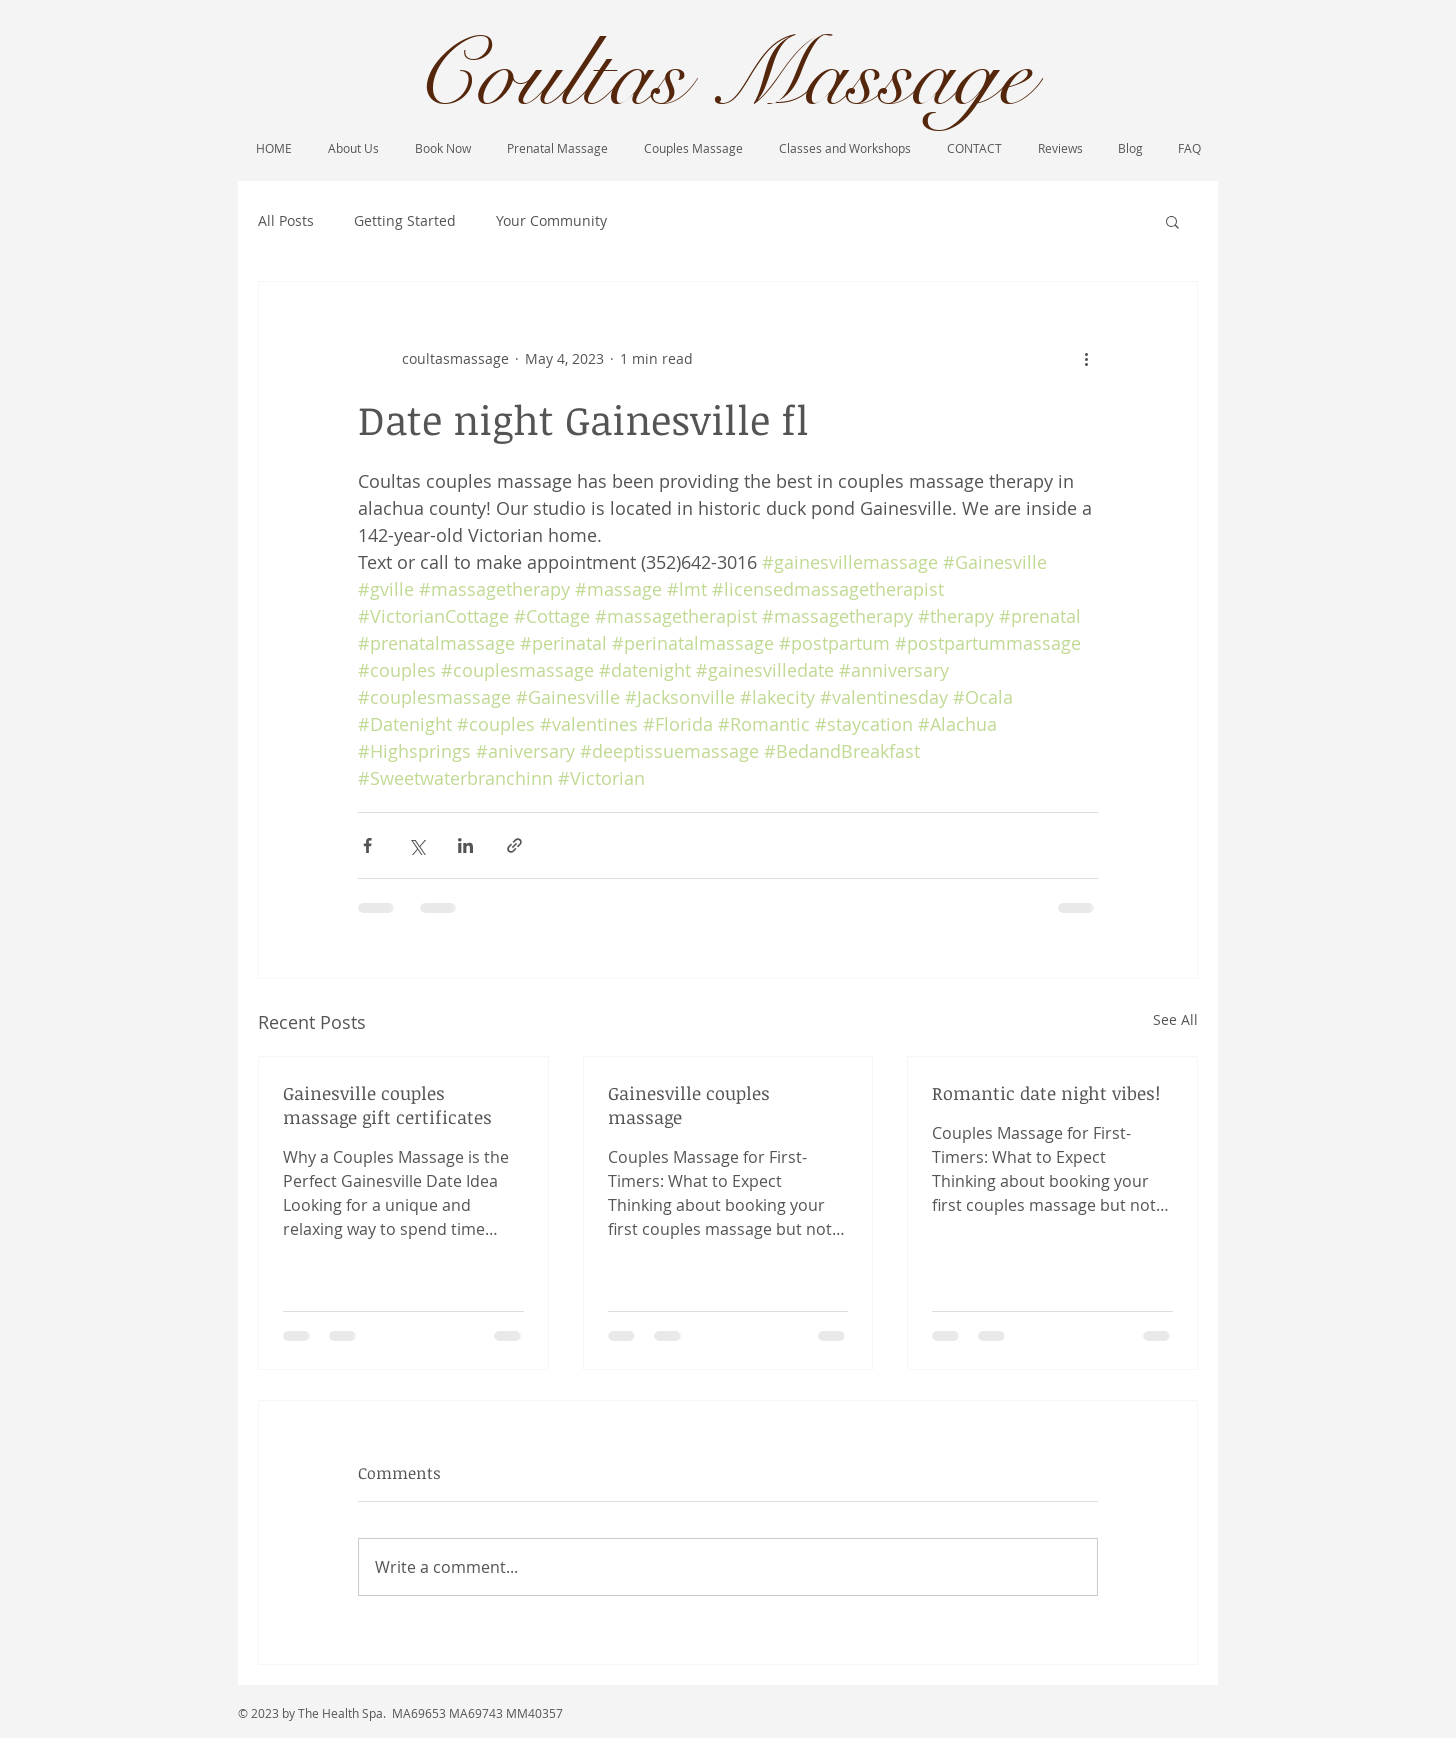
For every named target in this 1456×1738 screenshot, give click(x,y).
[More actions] (1086, 358)
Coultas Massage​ (722, 76)
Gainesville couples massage (689, 1105)
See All (1175, 1019)
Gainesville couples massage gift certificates (387, 1105)
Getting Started (405, 220)
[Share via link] (514, 845)
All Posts (286, 220)
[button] (1172, 221)
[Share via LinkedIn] (465, 845)
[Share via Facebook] (367, 845)
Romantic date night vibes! (1046, 1093)
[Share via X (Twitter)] (416, 845)
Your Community (551, 220)
